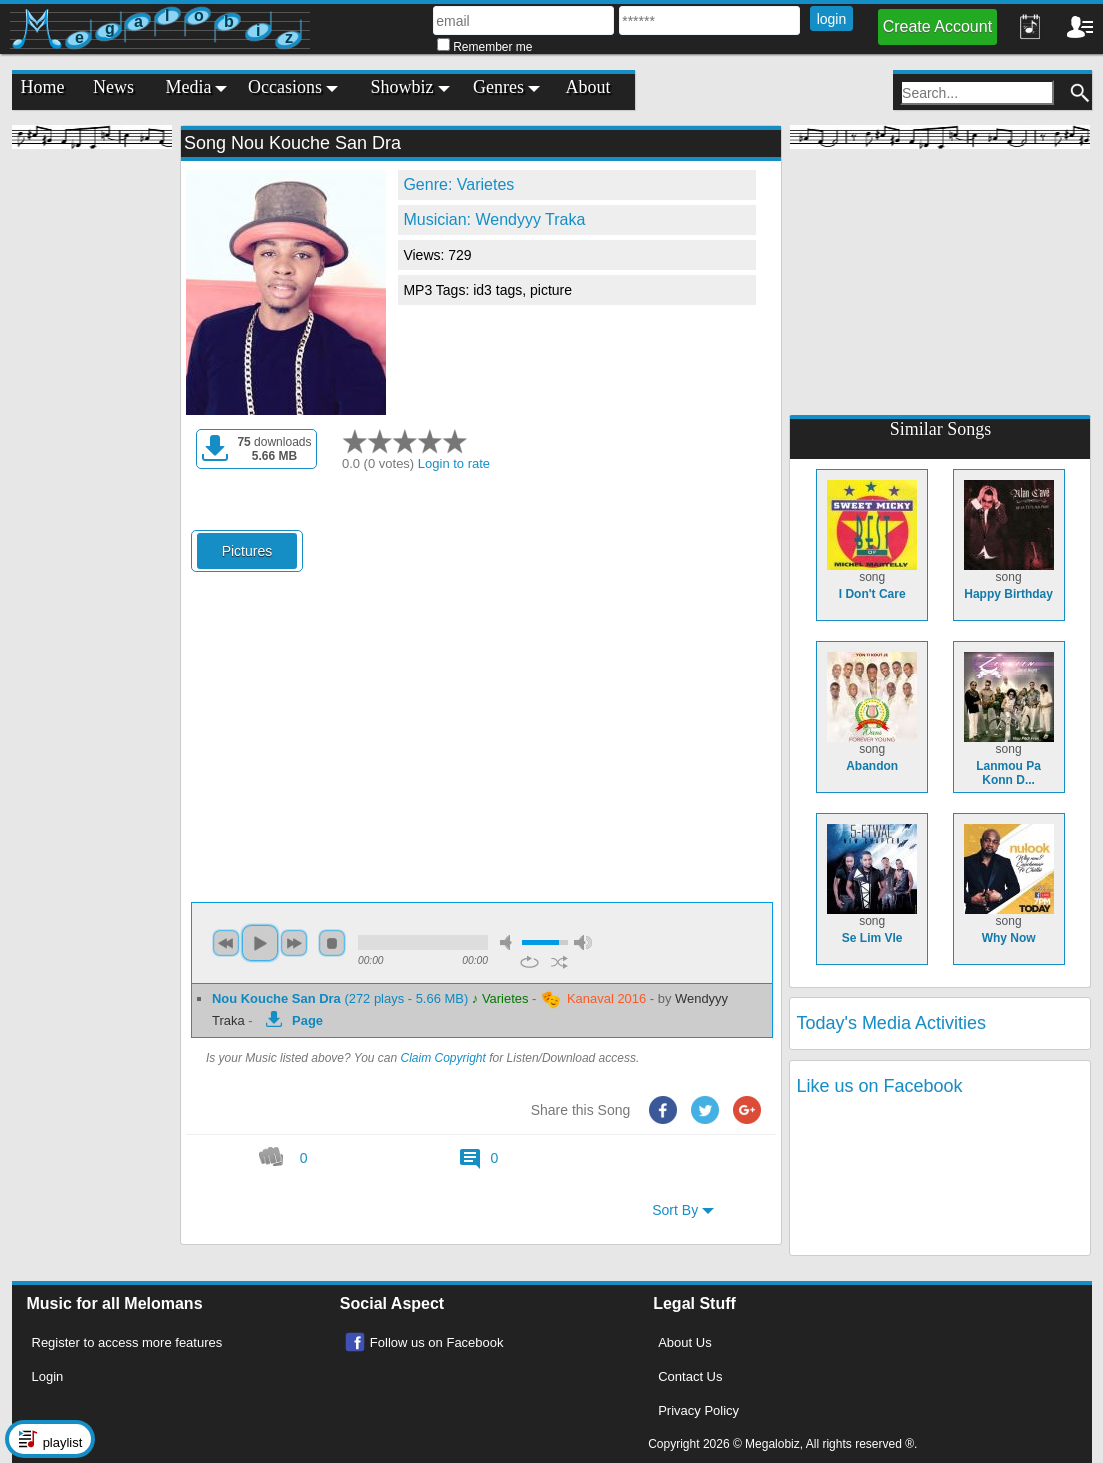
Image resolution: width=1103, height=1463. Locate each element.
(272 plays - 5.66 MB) (342, 998)
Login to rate (454, 463)
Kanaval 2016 (593, 1000)
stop (332, 943)
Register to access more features (127, 1342)
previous (226, 943)
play (260, 943)
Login (48, 1376)
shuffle (559, 962)
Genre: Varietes (458, 184)
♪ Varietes (500, 998)
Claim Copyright (443, 1058)
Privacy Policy (698, 1410)
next (294, 943)
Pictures (247, 551)
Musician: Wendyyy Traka (494, 219)
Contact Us (690, 1376)
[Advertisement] (92, 460)
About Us (684, 1342)
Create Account (937, 26)
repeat (529, 962)
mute (509, 942)
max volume (583, 942)
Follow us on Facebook (437, 1342)
